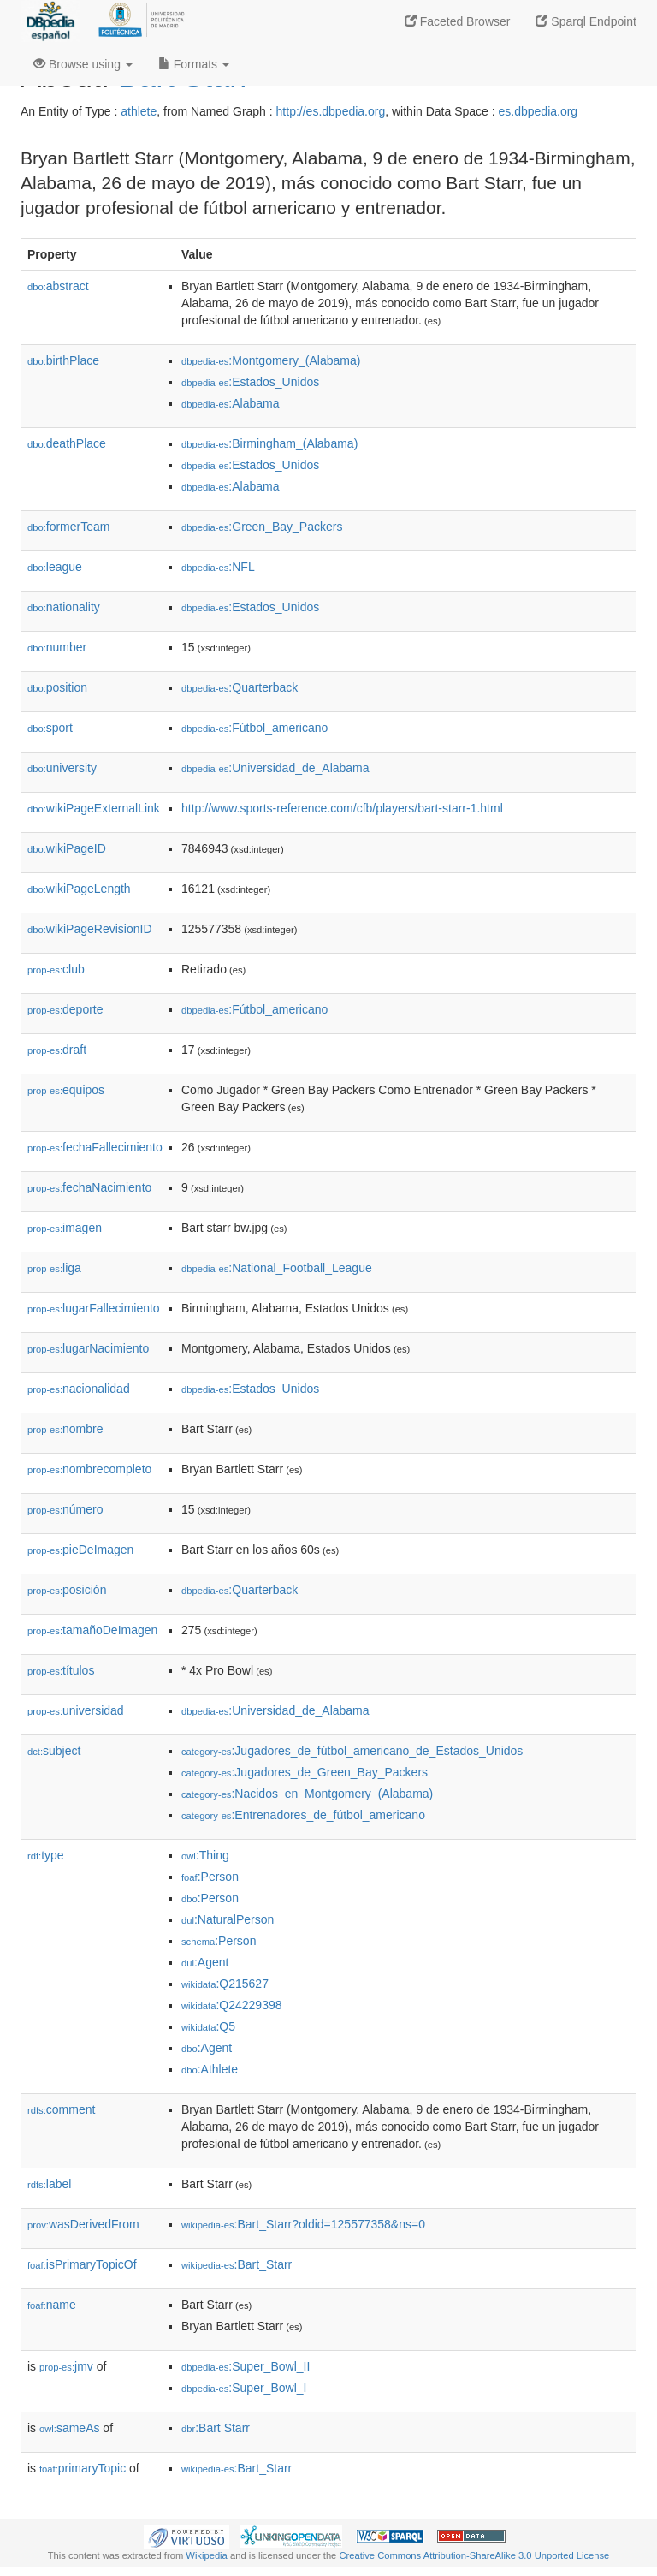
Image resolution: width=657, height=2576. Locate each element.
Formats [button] (193, 64)
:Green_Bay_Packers (261, 526)
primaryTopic (82, 2468)
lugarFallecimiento (93, 1308)
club (56, 969)
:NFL (218, 567)
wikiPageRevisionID (89, 929)
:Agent (204, 1962)
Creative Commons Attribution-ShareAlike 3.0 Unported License (474, 2555)
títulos (60, 1670)
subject (53, 1751)
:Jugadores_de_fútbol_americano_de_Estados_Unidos (352, 1751)
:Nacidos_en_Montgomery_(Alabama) (307, 1793)
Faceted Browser (458, 21)
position (57, 687)
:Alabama (230, 403)
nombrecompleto (89, 1469)
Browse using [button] (83, 64)
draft (56, 1049)
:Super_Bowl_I (243, 2388)
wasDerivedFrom (83, 2224)
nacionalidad (78, 1388)
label (49, 2184)
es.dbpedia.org (538, 111)
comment (61, 2109)
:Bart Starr (215, 2428)
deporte (65, 1009)
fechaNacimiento (89, 1187)
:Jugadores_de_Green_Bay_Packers (304, 1772)
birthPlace (63, 360)
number (56, 647)
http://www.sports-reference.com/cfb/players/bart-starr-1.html (342, 808)
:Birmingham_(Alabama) (269, 443)
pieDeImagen (80, 1549)
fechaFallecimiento (95, 1147)
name (51, 2304)
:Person (210, 1876)
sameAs (69, 2428)
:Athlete (209, 2069)
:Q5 (208, 2026)
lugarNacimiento (88, 1348)
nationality (63, 607)
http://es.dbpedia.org (331, 111)
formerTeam (68, 526)
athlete (139, 111)
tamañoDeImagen (92, 1630)
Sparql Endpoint (586, 21)
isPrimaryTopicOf (82, 2264)
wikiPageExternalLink (93, 808)
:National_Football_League (276, 1268)
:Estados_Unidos (250, 382)
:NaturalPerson (227, 1919)
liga (54, 1268)
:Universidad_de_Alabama (275, 768)
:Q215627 (225, 1983)
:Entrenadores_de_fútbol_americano (303, 1815)
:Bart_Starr (236, 2264)
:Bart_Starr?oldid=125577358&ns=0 (303, 2224)
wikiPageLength (79, 888)
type (45, 1855)
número (65, 1509)
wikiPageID (66, 848)
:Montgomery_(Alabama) (270, 360)
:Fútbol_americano (254, 728)
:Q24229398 (231, 2005)
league (54, 567)
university (62, 768)
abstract (58, 286)
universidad (75, 1710)
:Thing (205, 1855)
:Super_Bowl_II (245, 2366)
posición (66, 1590)
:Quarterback (239, 687)
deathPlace (66, 443)
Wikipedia (207, 2555)
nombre (65, 1429)
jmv (66, 2366)
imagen (64, 1227)
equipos (65, 1090)
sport (50, 728)
